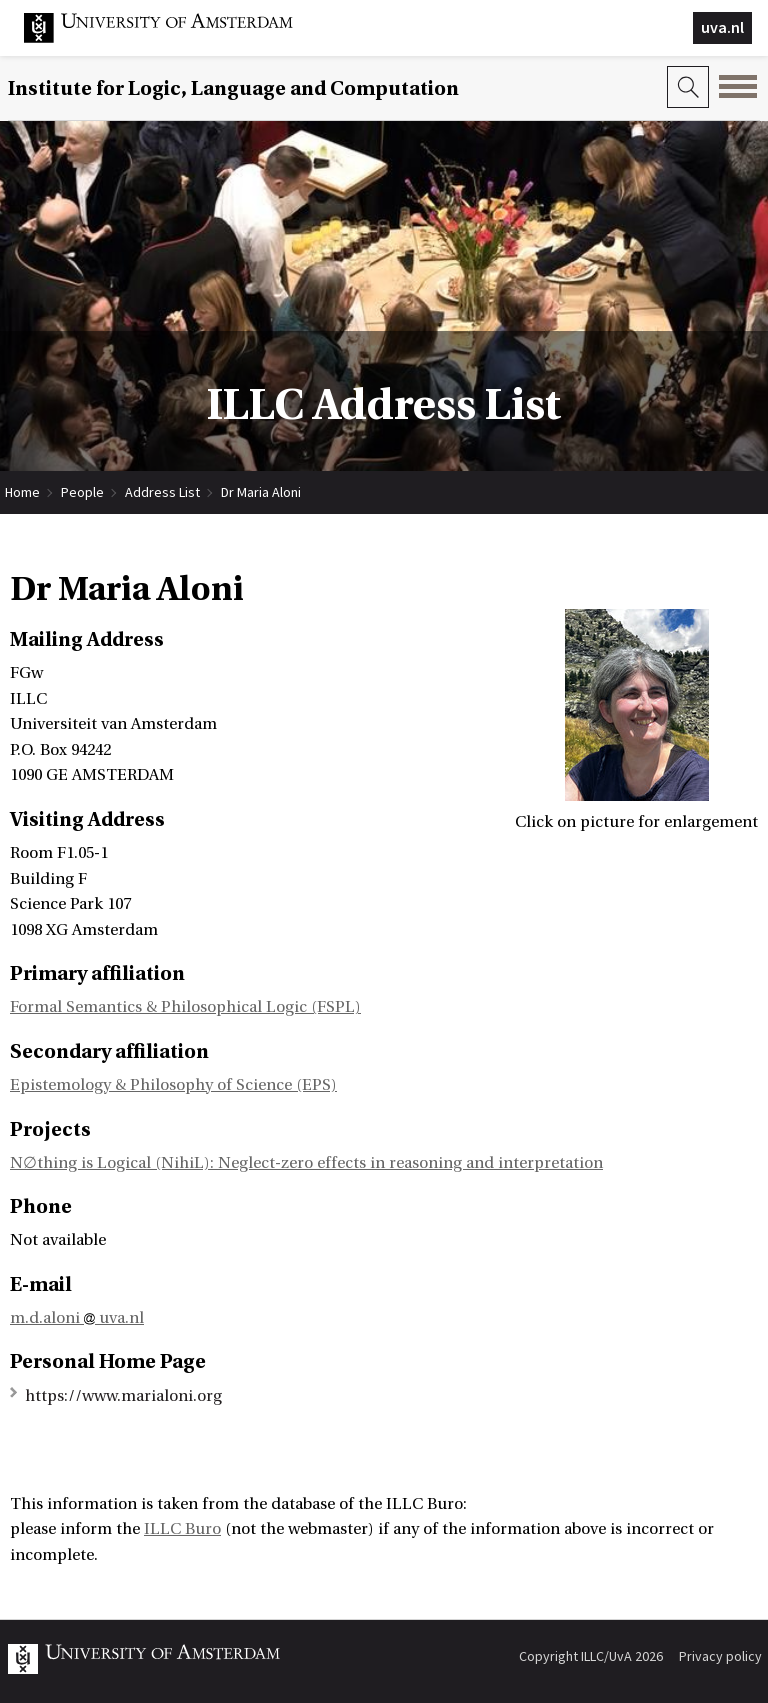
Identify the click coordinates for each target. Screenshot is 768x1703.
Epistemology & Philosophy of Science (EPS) (173, 1085)
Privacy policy (720, 1656)
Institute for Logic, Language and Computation (233, 88)
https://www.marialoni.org (123, 1396)
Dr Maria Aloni (261, 492)
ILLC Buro (182, 1529)
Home (22, 492)
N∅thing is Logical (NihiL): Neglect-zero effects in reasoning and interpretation (306, 1163)
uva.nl (722, 27)
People (82, 492)
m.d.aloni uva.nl (77, 1318)
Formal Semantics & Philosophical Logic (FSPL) (185, 1007)
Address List (162, 492)
